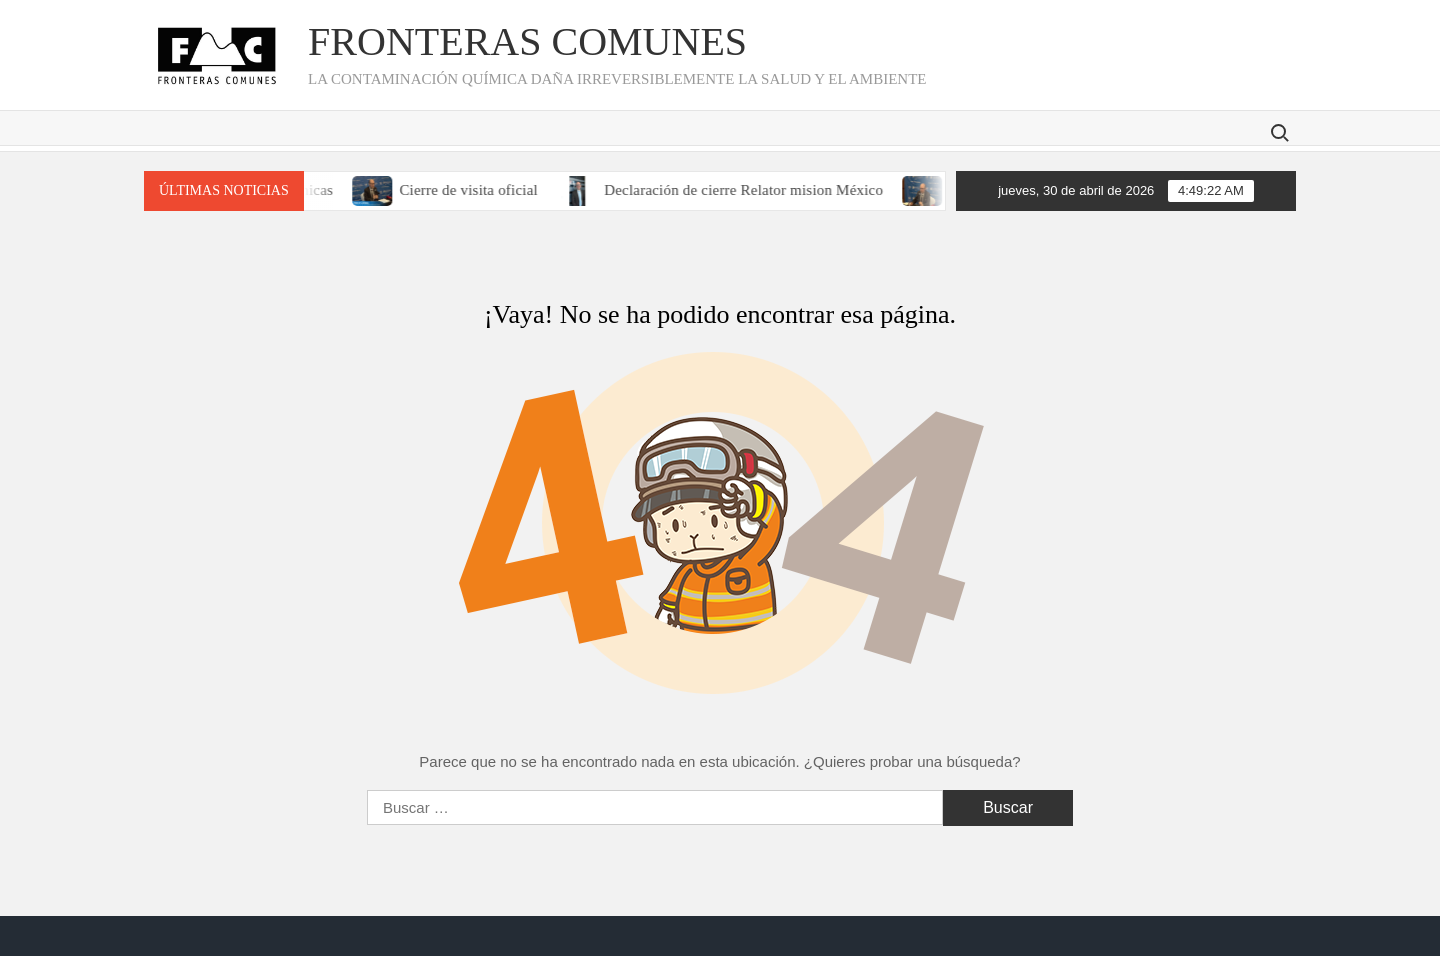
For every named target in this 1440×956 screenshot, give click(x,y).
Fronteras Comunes (527, 41)
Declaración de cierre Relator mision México (754, 190)
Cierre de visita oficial (479, 190)
